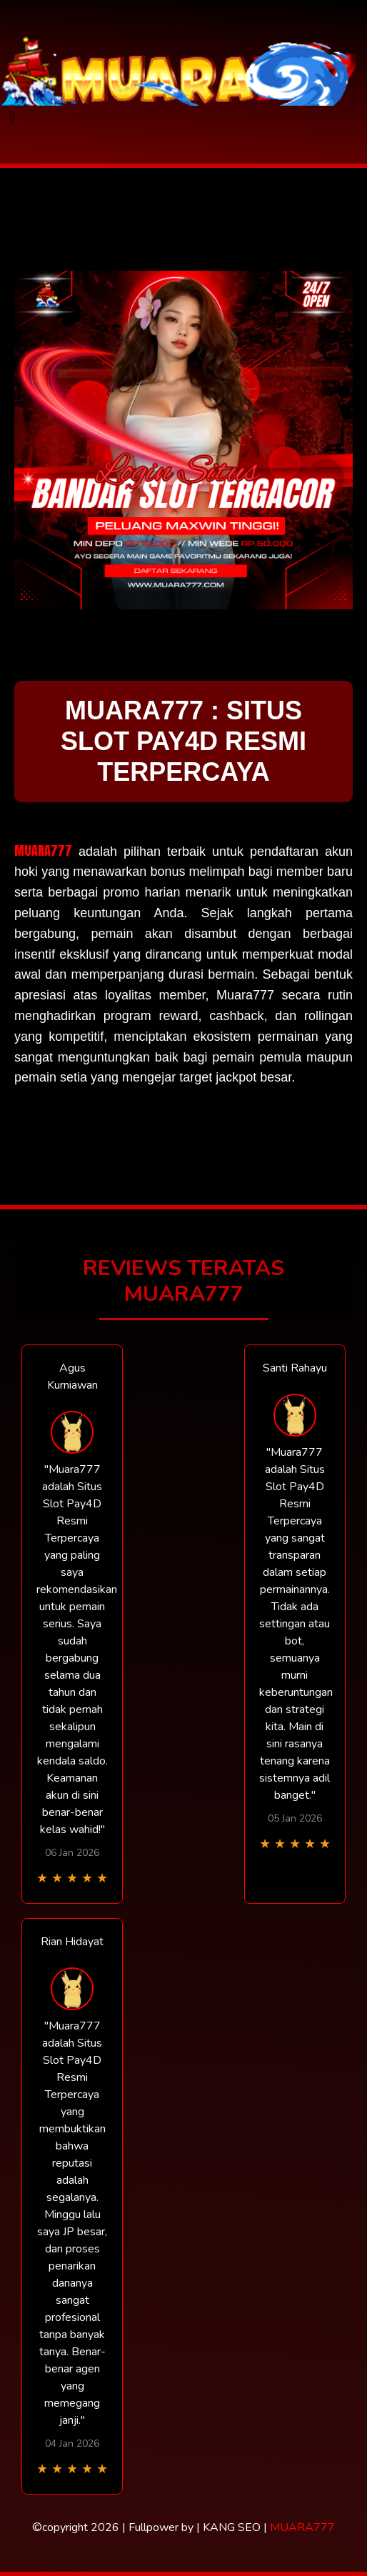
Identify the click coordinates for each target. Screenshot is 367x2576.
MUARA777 (43, 850)
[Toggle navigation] (12, 117)
